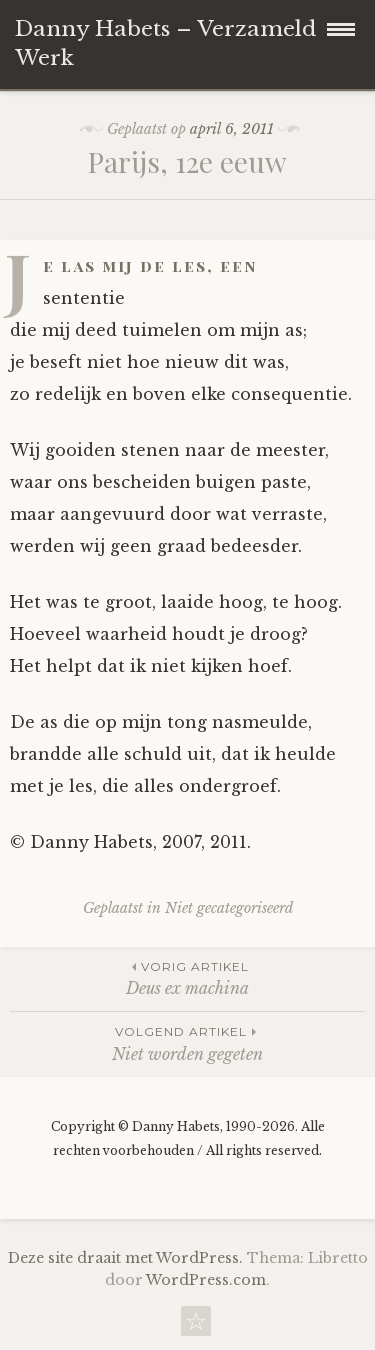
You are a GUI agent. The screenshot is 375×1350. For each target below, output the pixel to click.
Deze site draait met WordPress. (125, 1258)
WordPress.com (206, 1280)
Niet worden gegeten (187, 1042)
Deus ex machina (187, 977)
